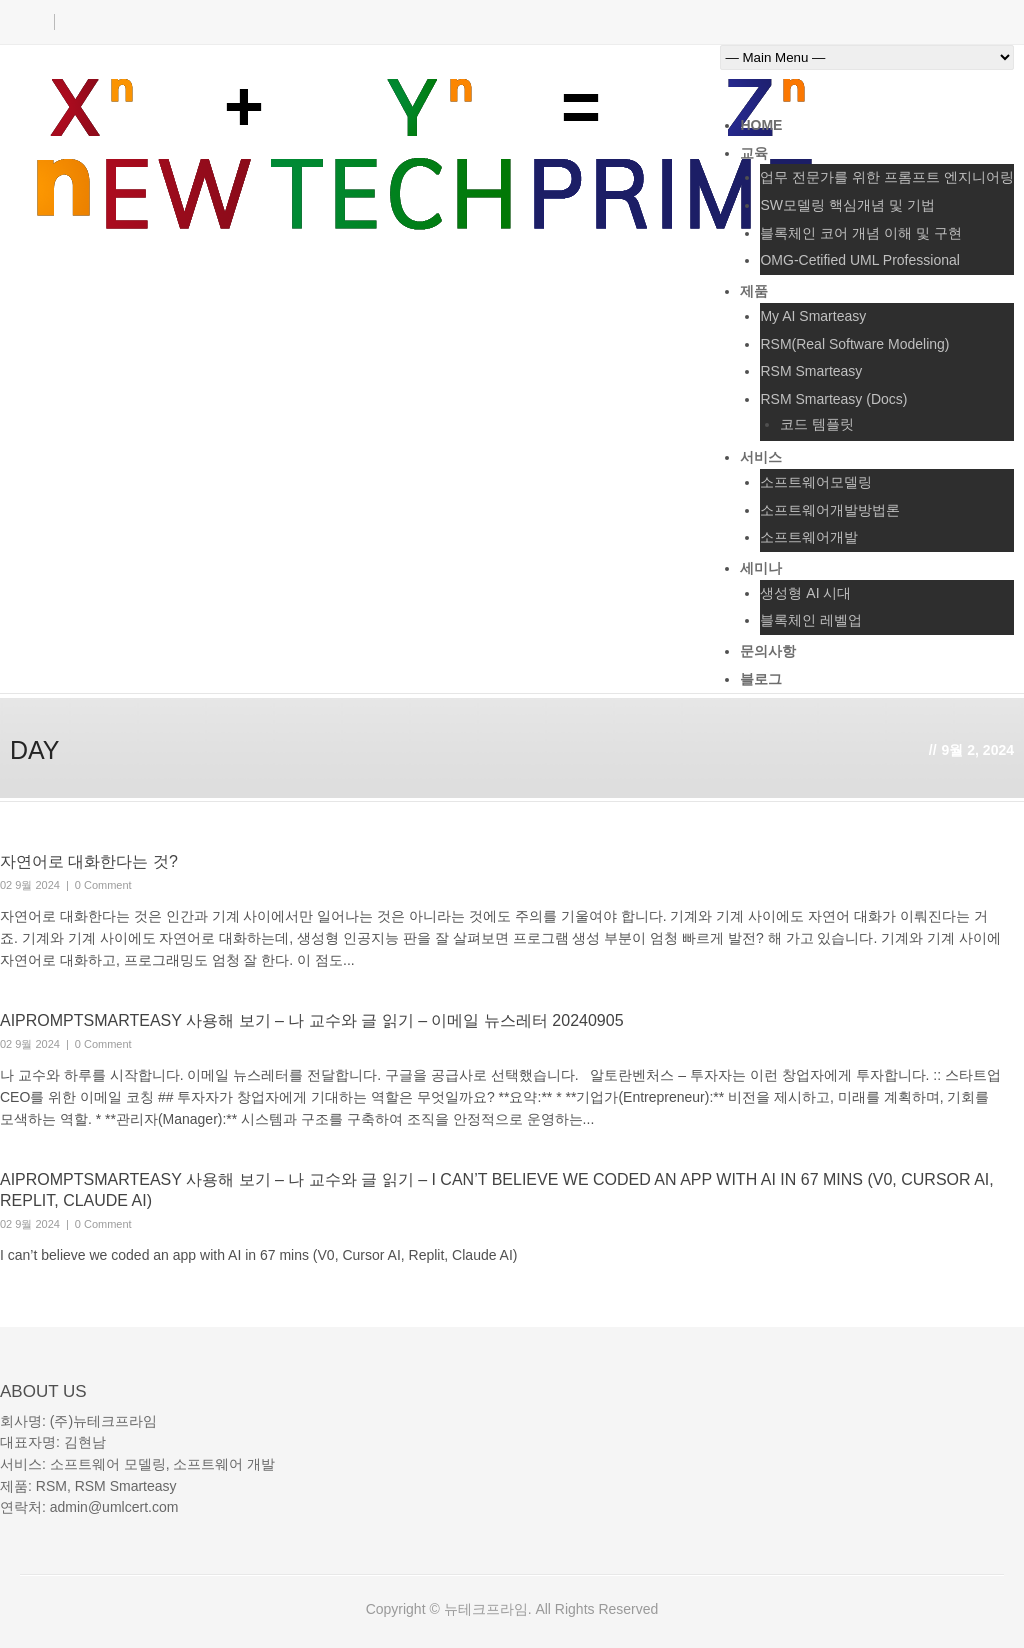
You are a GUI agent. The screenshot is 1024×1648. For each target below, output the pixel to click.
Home (761, 125)
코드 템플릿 (817, 424)
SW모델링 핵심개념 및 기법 (847, 205)
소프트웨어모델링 (816, 482)
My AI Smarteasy (813, 316)
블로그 (761, 679)
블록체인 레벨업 (811, 620)
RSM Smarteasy (811, 371)
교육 (754, 153)
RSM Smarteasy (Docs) (833, 399)
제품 (754, 291)
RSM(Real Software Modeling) (854, 344)
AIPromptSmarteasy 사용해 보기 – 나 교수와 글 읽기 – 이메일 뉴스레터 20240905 (312, 1020)
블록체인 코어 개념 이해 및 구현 (860, 233)
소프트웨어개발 (809, 537)
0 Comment (103, 885)
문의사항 (768, 651)
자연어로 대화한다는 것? (89, 861)
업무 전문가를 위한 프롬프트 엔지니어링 (887, 177)
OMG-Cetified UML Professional (859, 260)
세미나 (761, 568)
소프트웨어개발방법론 (830, 510)
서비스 (761, 457)
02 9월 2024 (30, 885)
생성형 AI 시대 (805, 593)
